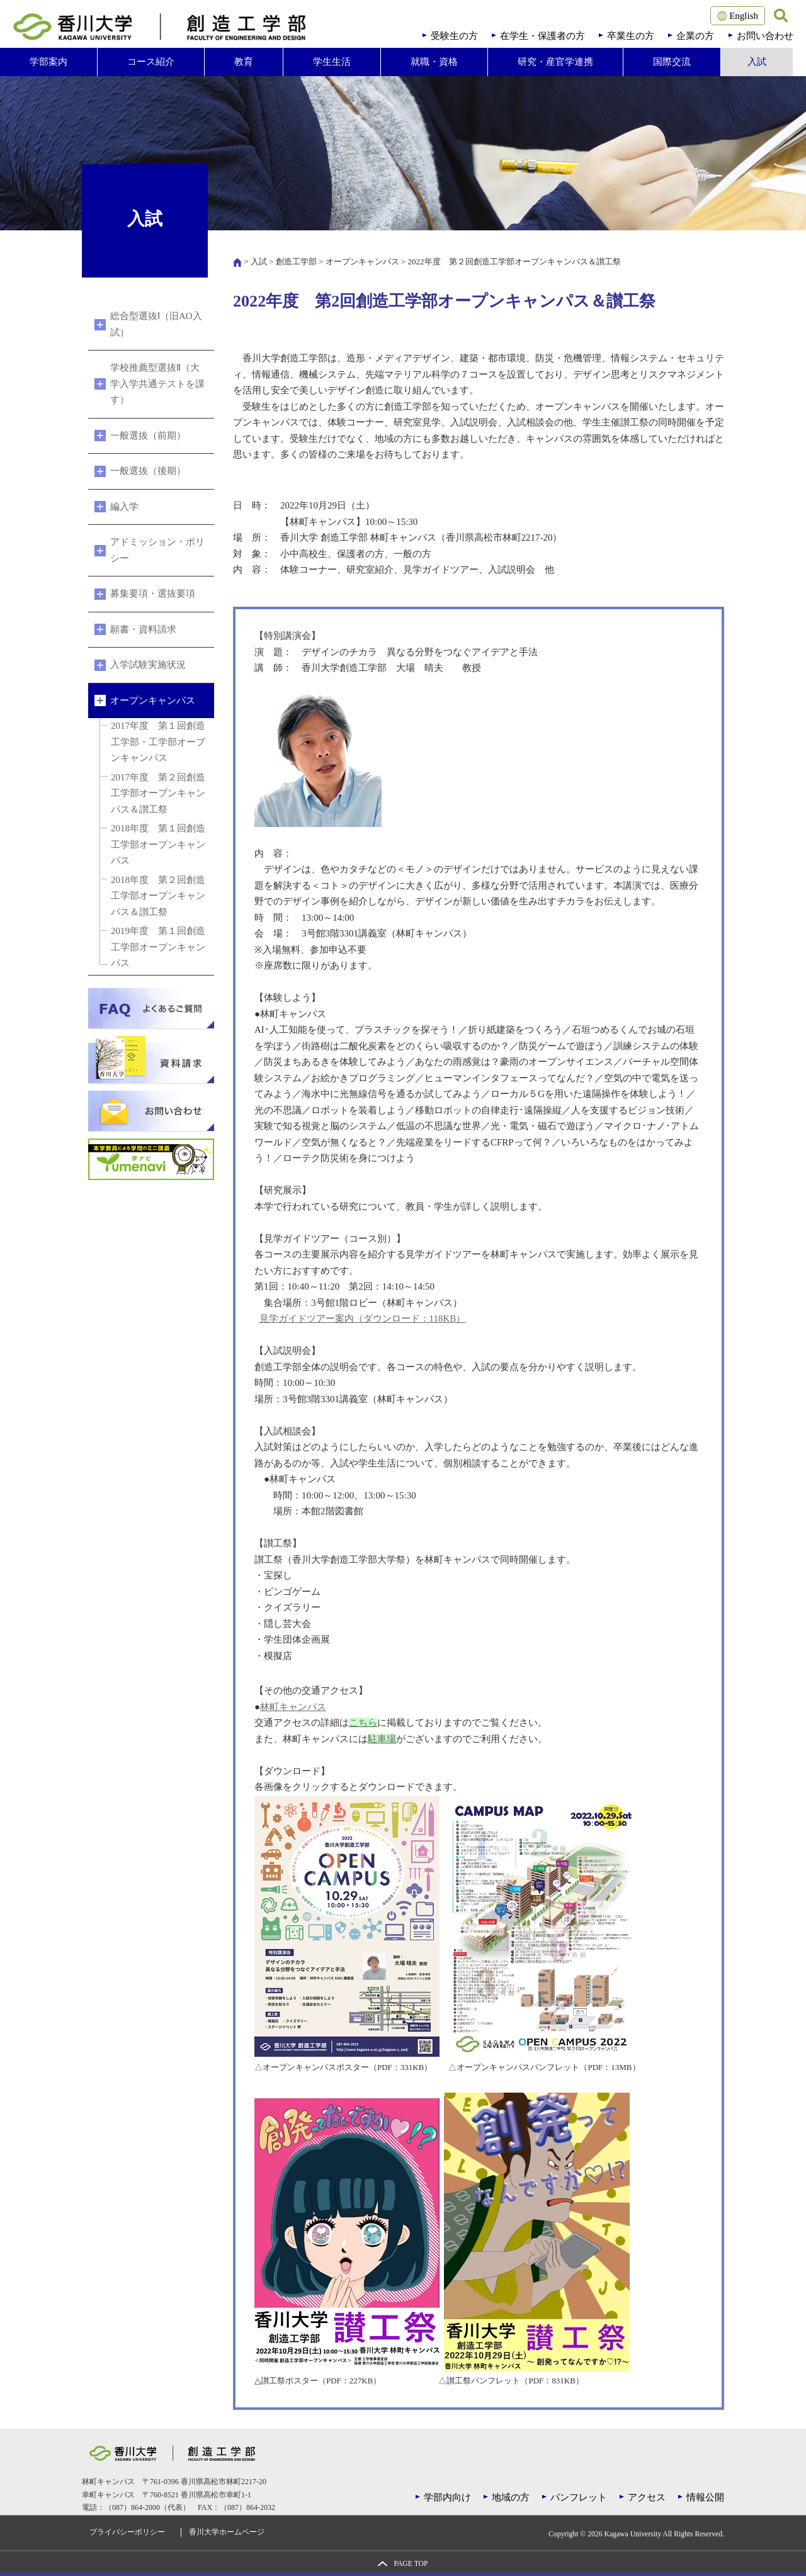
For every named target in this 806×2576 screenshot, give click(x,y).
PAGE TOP (411, 2564)
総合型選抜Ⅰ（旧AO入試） (156, 324)
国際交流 (672, 62)
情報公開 (705, 2497)
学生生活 (332, 62)
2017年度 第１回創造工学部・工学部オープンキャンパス (158, 742)
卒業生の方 (630, 36)
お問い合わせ (765, 36)
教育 (243, 62)
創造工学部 (296, 261)
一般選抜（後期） (148, 471)
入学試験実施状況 (148, 665)
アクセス (647, 2497)
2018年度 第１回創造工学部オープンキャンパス (158, 844)
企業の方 (695, 36)
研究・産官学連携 (555, 62)
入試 (756, 62)
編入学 (124, 507)
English (737, 16)
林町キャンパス (293, 1707)
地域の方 (511, 2497)
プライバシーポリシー (127, 2532)
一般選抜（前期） (148, 435)
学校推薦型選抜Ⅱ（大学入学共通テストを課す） (157, 384)
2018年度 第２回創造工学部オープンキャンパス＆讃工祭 (158, 896)
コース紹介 (150, 62)
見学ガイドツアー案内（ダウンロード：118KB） (362, 1318)
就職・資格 (434, 62)
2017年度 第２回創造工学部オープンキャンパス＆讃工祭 (158, 793)
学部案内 (48, 62)
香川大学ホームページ (226, 2532)
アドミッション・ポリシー (157, 550)
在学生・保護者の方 (542, 36)
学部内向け (447, 2497)
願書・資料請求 (143, 629)
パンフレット (578, 2497)
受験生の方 (454, 36)
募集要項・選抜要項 (152, 593)
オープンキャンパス (362, 261)
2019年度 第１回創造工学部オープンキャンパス (158, 947)
